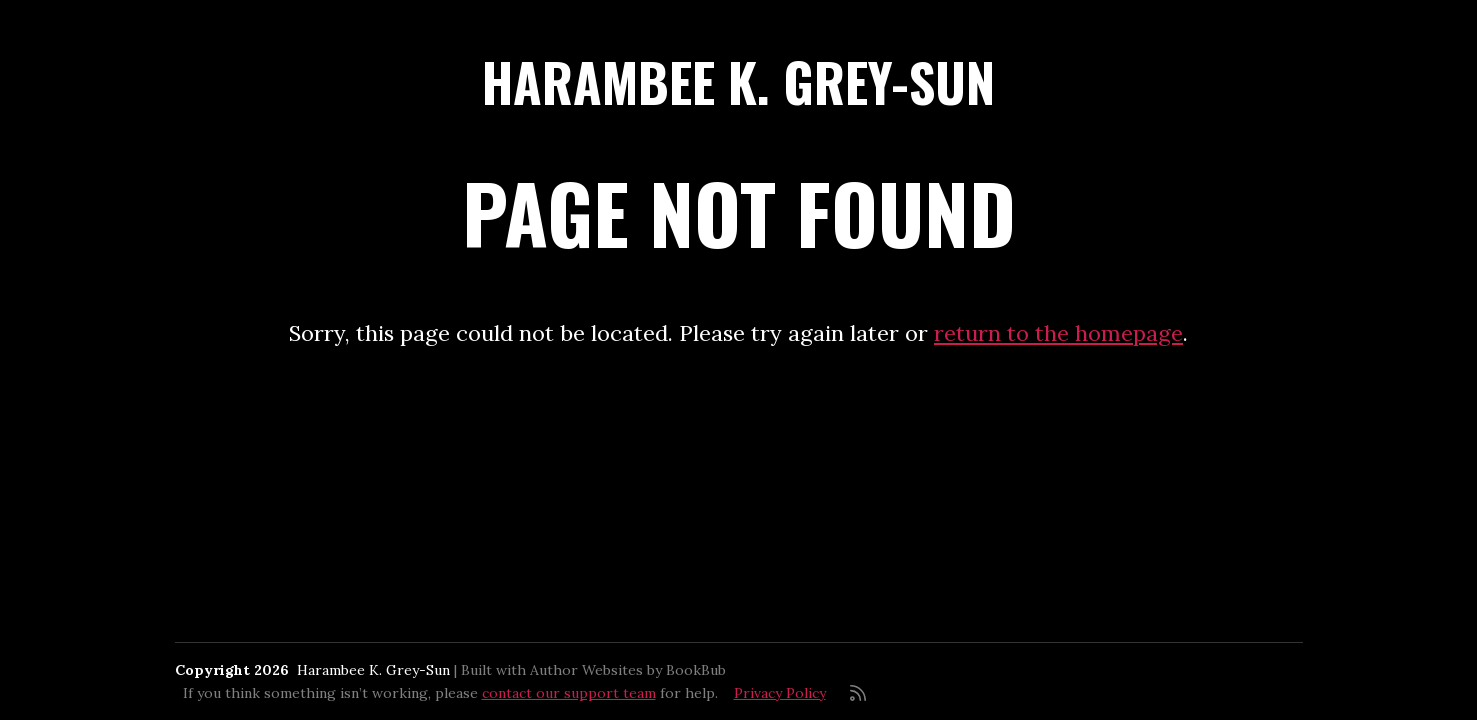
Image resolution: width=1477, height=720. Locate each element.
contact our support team (569, 693)
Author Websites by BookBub (628, 670)
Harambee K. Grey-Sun (738, 81)
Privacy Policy (780, 693)
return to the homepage (1058, 333)
